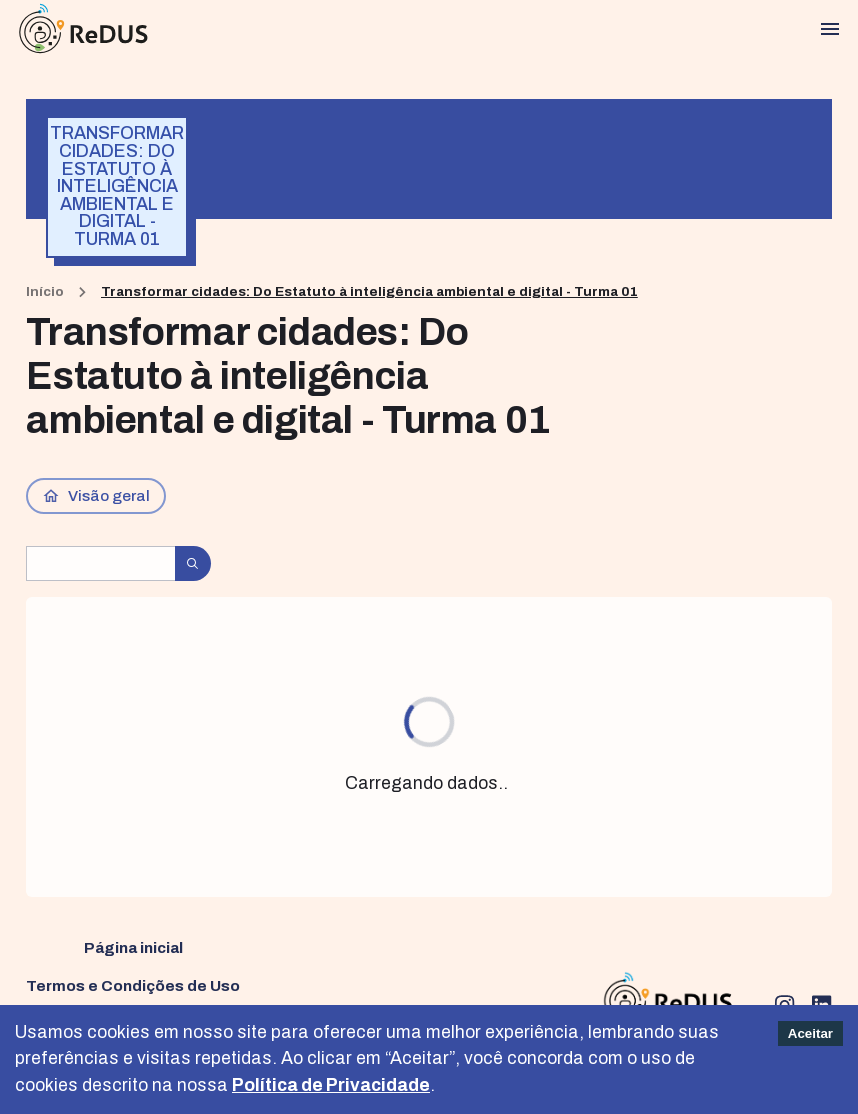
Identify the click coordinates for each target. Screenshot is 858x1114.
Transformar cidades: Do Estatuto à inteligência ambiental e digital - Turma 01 (369, 291)
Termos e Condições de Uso (133, 985)
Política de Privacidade (331, 1085)
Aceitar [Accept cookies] (810, 1033)
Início (45, 291)
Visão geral (96, 496)
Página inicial (133, 947)
